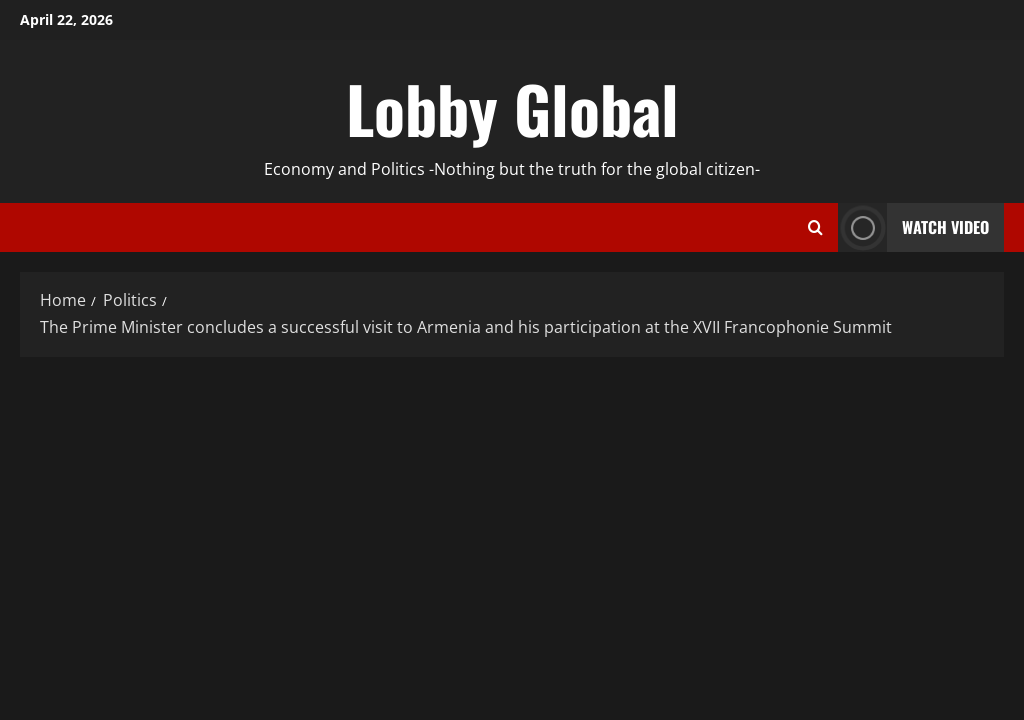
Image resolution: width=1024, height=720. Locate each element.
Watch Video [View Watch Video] (913, 227)
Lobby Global (512, 108)
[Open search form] (815, 228)
